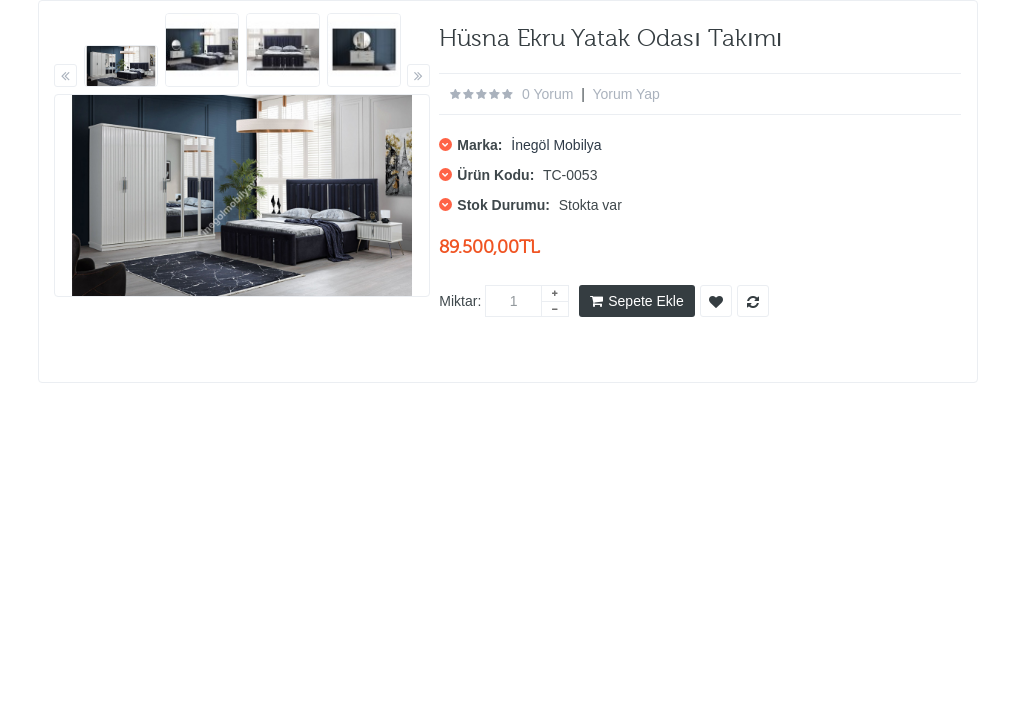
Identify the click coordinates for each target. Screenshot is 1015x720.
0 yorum (547, 94)
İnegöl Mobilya (556, 145)
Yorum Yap (625, 94)
